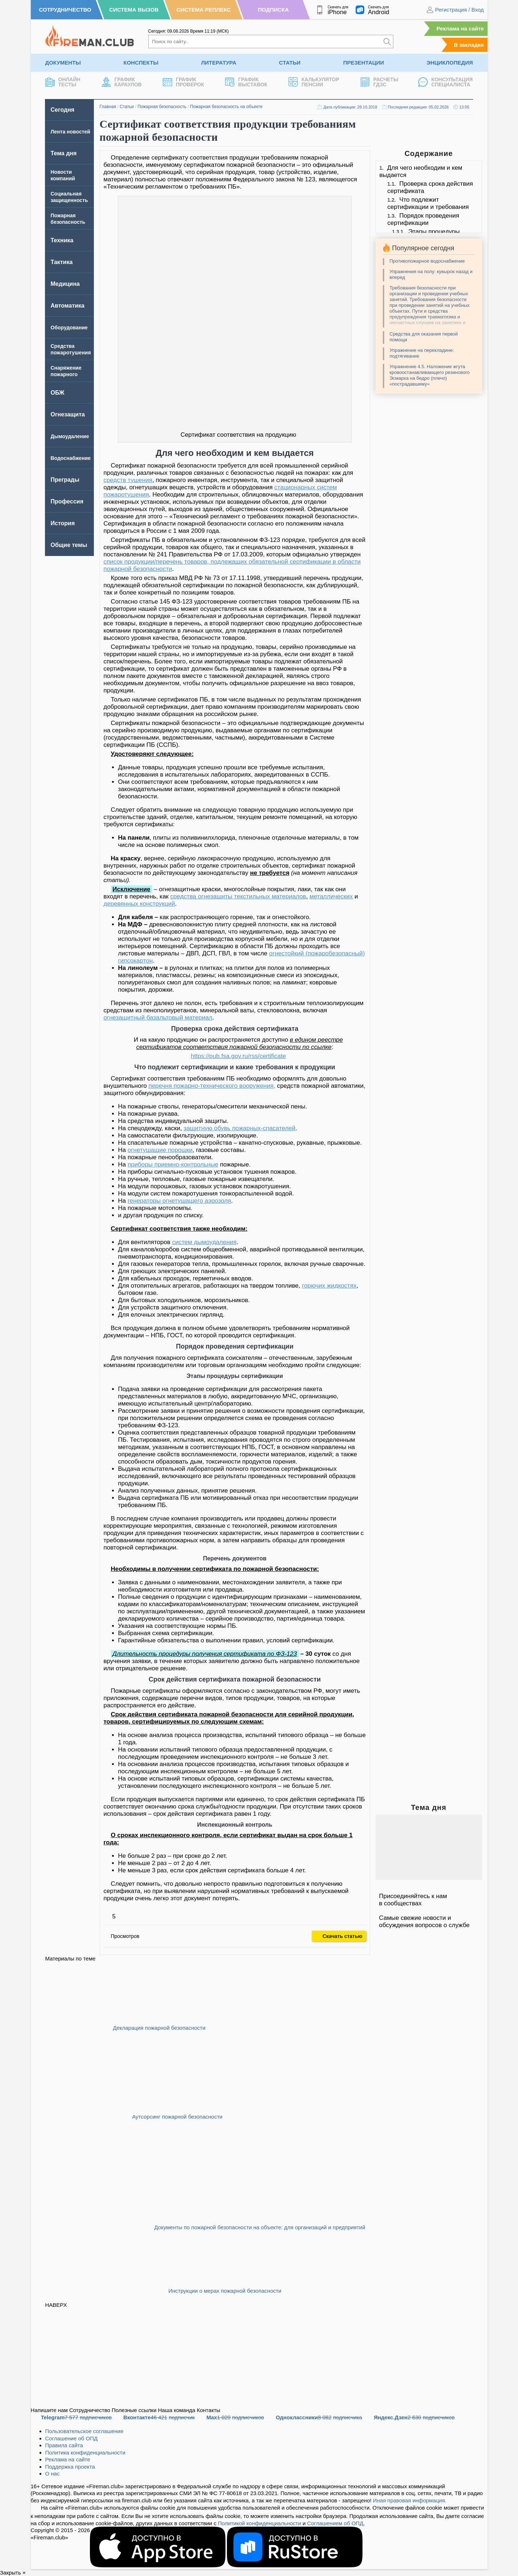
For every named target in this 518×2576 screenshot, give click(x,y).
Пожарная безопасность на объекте (226, 106)
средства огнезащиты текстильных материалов (238, 896)
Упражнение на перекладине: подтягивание (422, 353)
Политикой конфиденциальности (259, 2523)
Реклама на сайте (460, 28)
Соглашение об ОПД (71, 2438)
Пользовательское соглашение (84, 2431)
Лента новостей (70, 132)
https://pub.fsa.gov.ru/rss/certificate (238, 1056)
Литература (218, 62)
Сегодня (63, 110)
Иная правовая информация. (410, 2500)
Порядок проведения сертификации (423, 219)
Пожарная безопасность (161, 106)
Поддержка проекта (70, 2467)
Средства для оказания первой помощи (424, 336)
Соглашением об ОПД (335, 2523)
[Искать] (387, 41)
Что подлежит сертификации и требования (428, 203)
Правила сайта (64, 2445)
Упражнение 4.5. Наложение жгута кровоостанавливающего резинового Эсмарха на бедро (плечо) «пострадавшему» (430, 375)
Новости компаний (63, 175)
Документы (63, 62)
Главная (108, 106)
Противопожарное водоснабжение (427, 261)
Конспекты (140, 62)
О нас (52, 2473)
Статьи (290, 62)
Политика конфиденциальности (85, 2452)
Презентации (363, 62)
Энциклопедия (450, 62)
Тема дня (64, 153)
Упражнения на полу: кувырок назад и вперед (431, 274)
